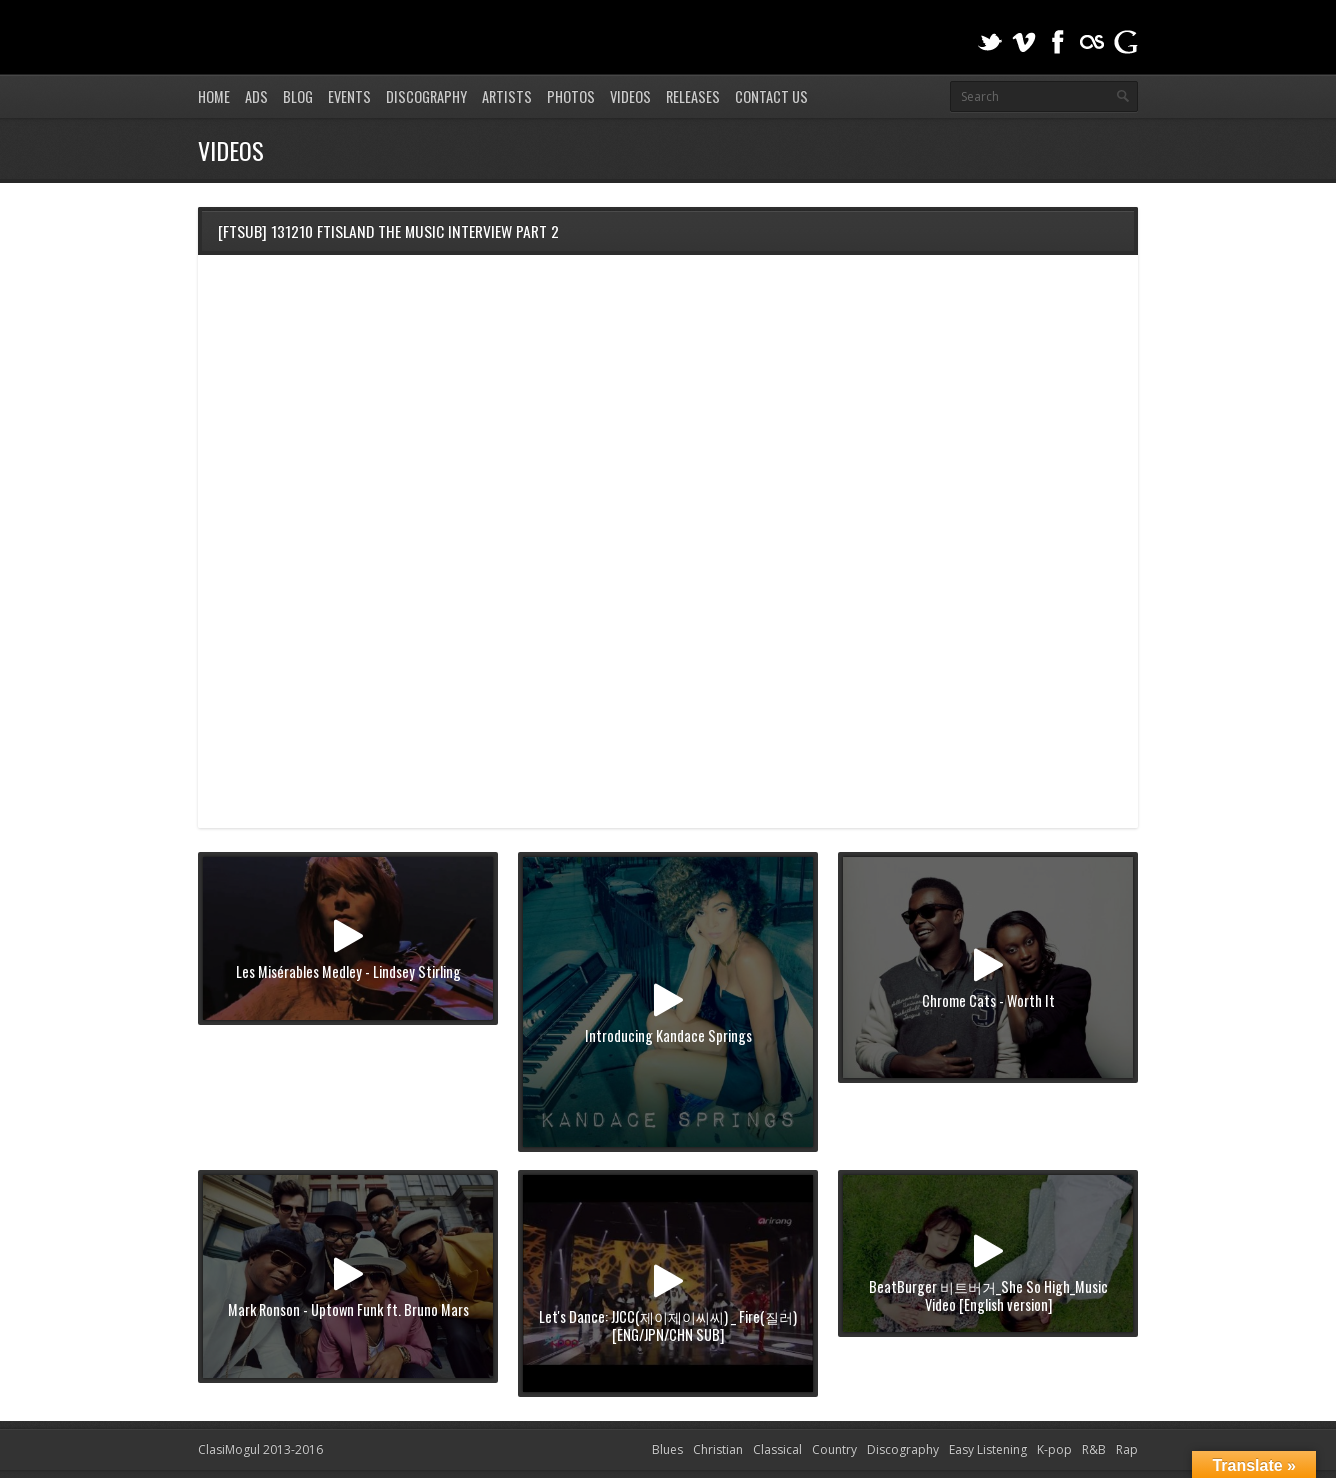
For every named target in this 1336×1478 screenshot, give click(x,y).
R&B (1094, 1449)
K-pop (1054, 1449)
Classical (777, 1449)
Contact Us (771, 96)
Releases (693, 96)
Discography (426, 96)
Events (349, 96)
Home (214, 96)
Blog (298, 96)
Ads (256, 96)
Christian (718, 1449)
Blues (667, 1449)
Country (834, 1449)
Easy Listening (988, 1449)
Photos (571, 96)
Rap (1127, 1449)
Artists (507, 96)
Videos (630, 96)
